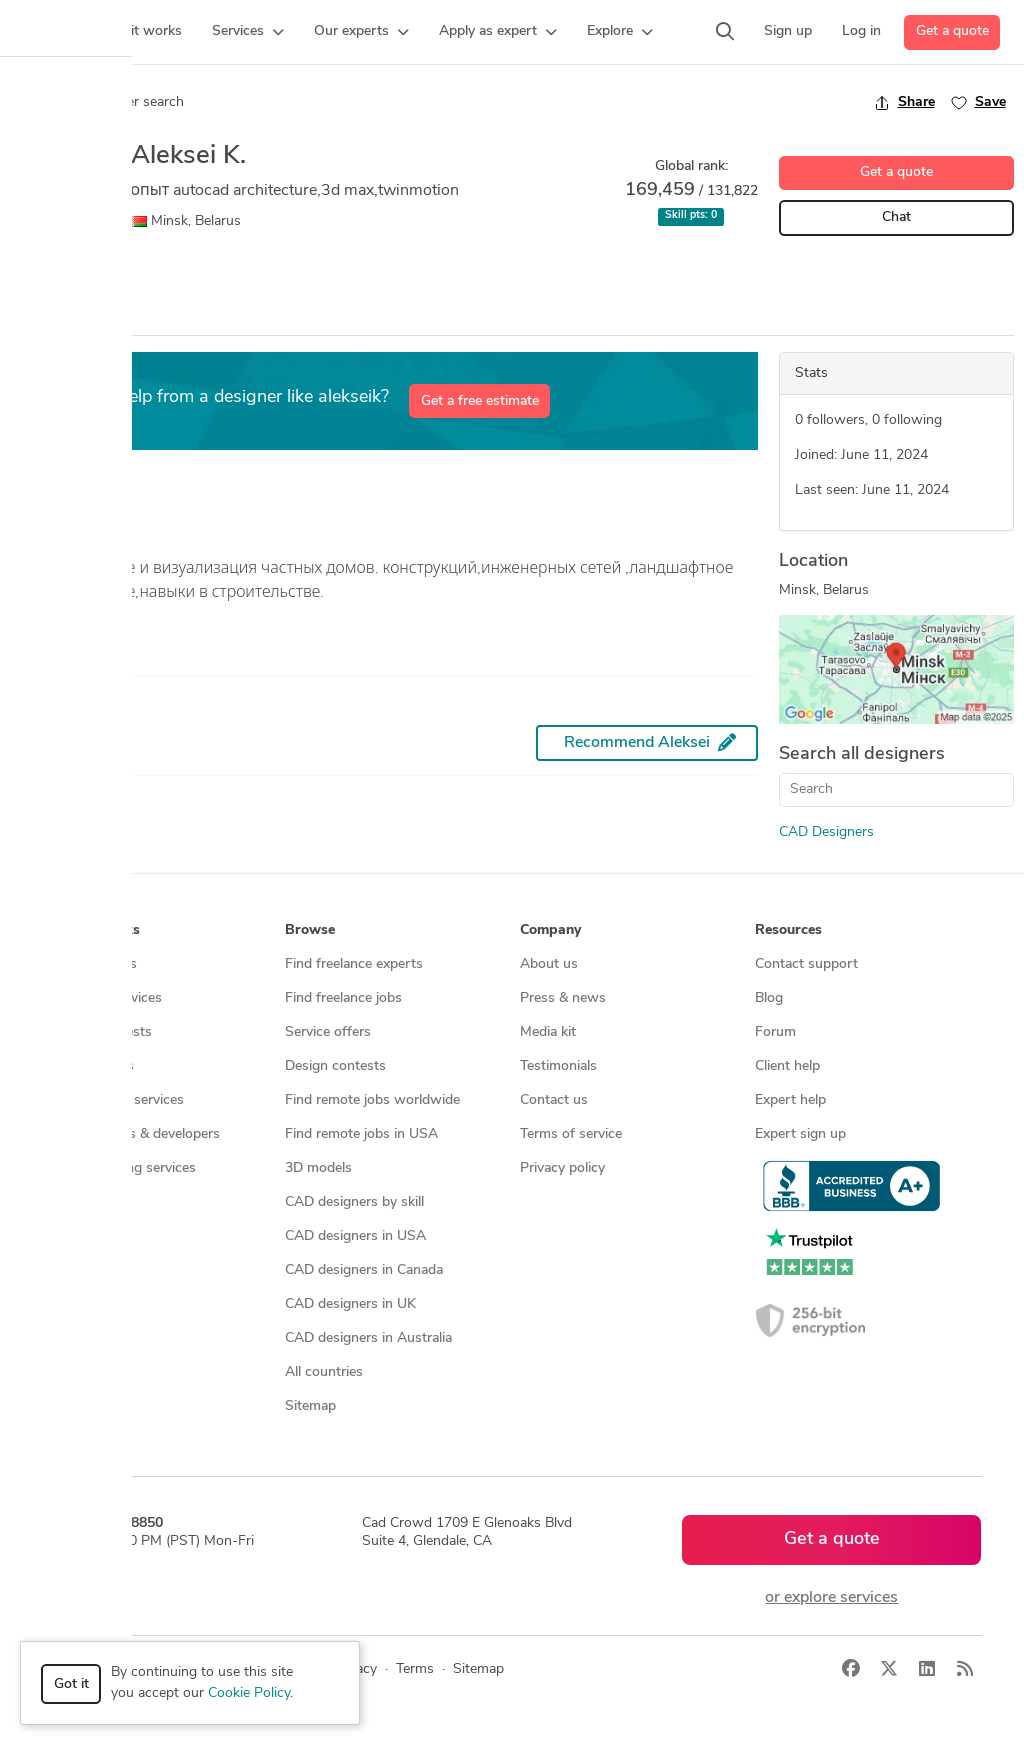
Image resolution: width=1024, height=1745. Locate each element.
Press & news (563, 998)
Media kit (548, 1032)
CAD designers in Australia (368, 1338)
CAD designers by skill (354, 1202)
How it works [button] (95, 930)
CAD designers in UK (350, 1304)
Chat (896, 217)
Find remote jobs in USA (361, 1134)
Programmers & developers (135, 1134)
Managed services (106, 998)
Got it (71, 1684)
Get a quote (952, 31)
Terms (415, 1669)
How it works (94, 964)
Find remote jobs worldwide (372, 1100)
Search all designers (862, 754)
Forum (775, 1032)
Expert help (790, 1100)
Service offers (328, 1032)
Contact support (806, 964)
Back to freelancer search (97, 102)
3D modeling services (117, 1100)
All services (86, 1202)
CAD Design (56, 269)
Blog (769, 998)
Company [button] (550, 930)
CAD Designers (826, 832)
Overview (43, 316)
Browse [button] (310, 930)
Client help (787, 1066)
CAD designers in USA (355, 1236)
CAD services (92, 1066)
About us (549, 964)
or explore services (831, 1598)
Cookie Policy (249, 1693)
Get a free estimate (480, 401)
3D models (318, 1168)
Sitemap (310, 1406)
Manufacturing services (123, 1168)
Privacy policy (562, 1168)
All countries (324, 1372)
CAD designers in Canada (364, 1270)
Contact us (554, 1100)
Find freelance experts (354, 964)
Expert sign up (800, 1134)
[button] (248, 32)
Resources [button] (788, 930)
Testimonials (558, 1066)
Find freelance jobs (343, 998)
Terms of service (571, 1134)
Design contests (101, 1032)
